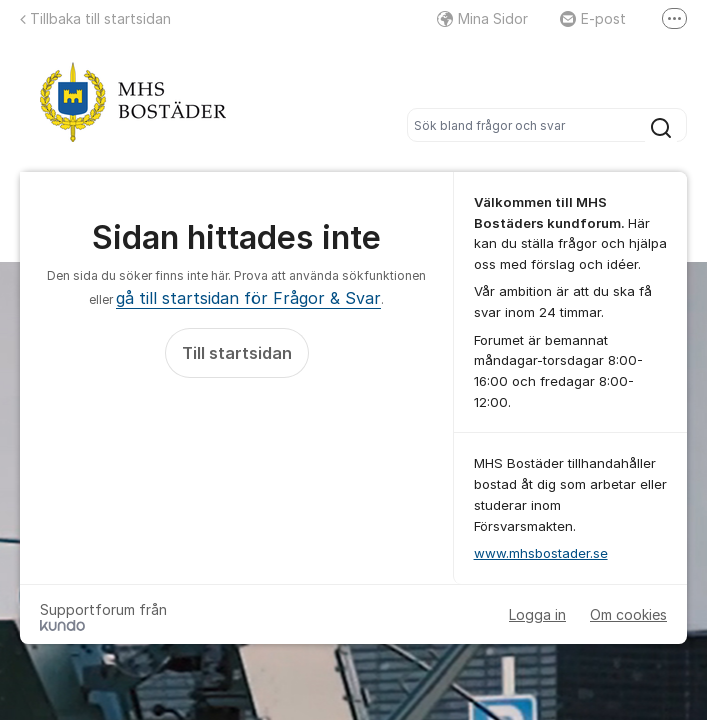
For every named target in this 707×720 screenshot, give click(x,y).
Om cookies (628, 614)
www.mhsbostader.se (541, 553)
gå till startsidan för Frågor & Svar (248, 298)
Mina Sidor (482, 18)
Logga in (537, 614)
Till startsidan (237, 353)
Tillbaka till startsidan (95, 18)
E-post (593, 18)
